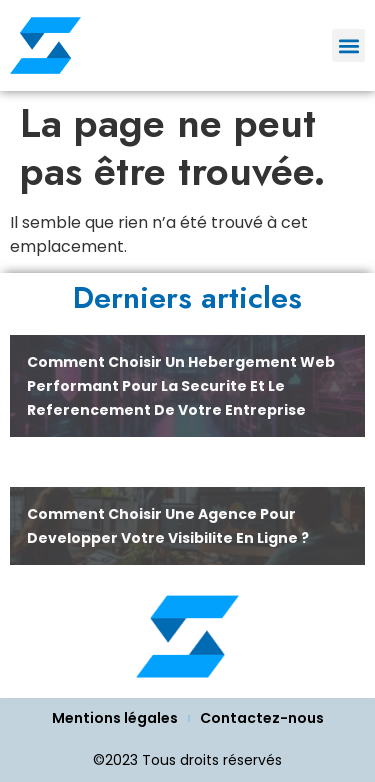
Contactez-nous (262, 718)
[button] (348, 45)
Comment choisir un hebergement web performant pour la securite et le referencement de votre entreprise (181, 386)
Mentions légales (115, 718)
